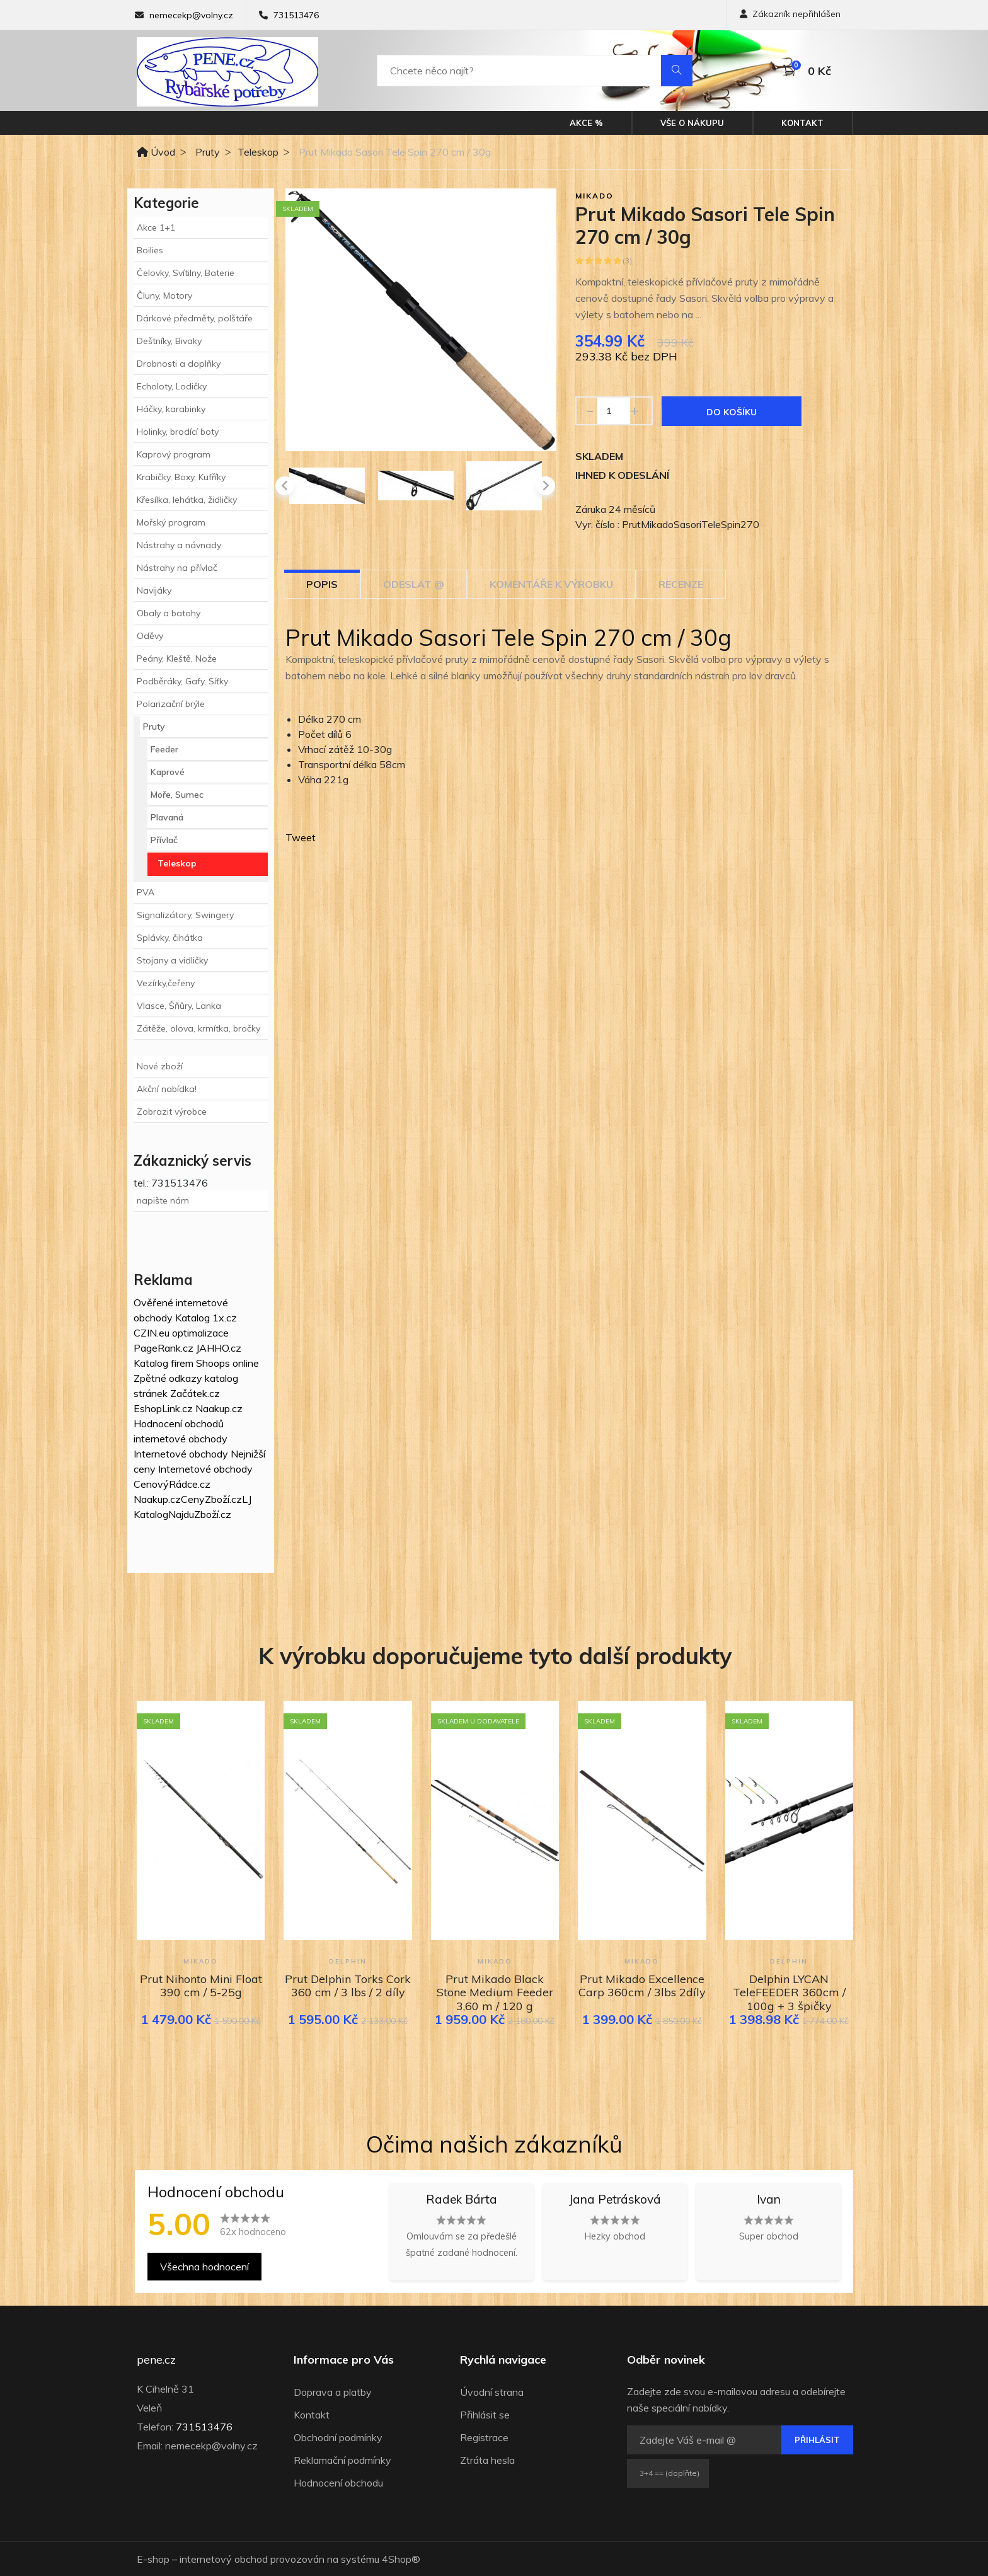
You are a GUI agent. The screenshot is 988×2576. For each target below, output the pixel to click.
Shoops (213, 1363)
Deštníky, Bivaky (169, 341)
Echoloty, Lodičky (172, 386)
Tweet (300, 837)
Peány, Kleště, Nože (177, 658)
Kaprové (168, 772)
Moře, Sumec (177, 794)
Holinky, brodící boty (178, 431)
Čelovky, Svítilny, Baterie (185, 273)
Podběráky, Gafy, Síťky (182, 681)
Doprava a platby (333, 2392)
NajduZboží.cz (199, 1514)
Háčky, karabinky (171, 409)
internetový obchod (224, 2559)
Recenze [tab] (680, 584)
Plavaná (167, 817)
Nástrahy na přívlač (177, 567)
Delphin (348, 1961)
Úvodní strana (492, 2392)
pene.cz (156, 2360)
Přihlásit (817, 2440)
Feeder (164, 749)
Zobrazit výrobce (172, 1111)
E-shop (153, 2559)
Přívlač (164, 840)
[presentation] (284, 485)
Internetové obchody (181, 1453)
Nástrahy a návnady (179, 545)
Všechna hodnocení (204, 2266)
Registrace (484, 2437)
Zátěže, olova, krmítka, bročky (198, 1028)
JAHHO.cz (218, 1348)
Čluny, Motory (164, 295)
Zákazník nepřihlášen (790, 14)
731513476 (296, 15)
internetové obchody (180, 1438)
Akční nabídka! (167, 1089)
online (246, 1363)
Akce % (586, 123)
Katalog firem (163, 1363)
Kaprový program (173, 454)
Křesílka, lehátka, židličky (187, 499)
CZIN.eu (151, 1332)
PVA (145, 892)
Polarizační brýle (171, 704)
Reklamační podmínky (342, 2460)
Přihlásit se (485, 2414)
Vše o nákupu (692, 123)
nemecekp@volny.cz (191, 15)
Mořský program (171, 522)
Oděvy (150, 635)
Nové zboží (160, 1066)
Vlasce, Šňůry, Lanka (179, 1005)
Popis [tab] (322, 584)
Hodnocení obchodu (338, 2482)
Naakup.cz (219, 1408)
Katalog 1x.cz (206, 1317)
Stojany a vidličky (172, 960)
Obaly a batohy (168, 613)
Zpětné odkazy (168, 1378)
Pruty (207, 152)
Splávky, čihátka (170, 937)
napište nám (163, 1200)
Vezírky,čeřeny (166, 983)
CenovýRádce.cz (172, 1484)
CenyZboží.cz (211, 1499)
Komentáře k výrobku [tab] (551, 584)
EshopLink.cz (163, 1408)
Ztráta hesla (487, 2460)
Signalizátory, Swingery (185, 915)
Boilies (150, 250)
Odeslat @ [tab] (413, 584)
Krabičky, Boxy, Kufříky (181, 477)
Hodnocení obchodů (179, 1423)
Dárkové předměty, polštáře (195, 318)
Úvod (156, 152)
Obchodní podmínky (338, 2437)
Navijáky (154, 590)
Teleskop (258, 152)
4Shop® (401, 2559)
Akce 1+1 (156, 227)
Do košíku (731, 412)
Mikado (594, 195)
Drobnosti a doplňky (179, 363)
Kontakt (802, 123)
